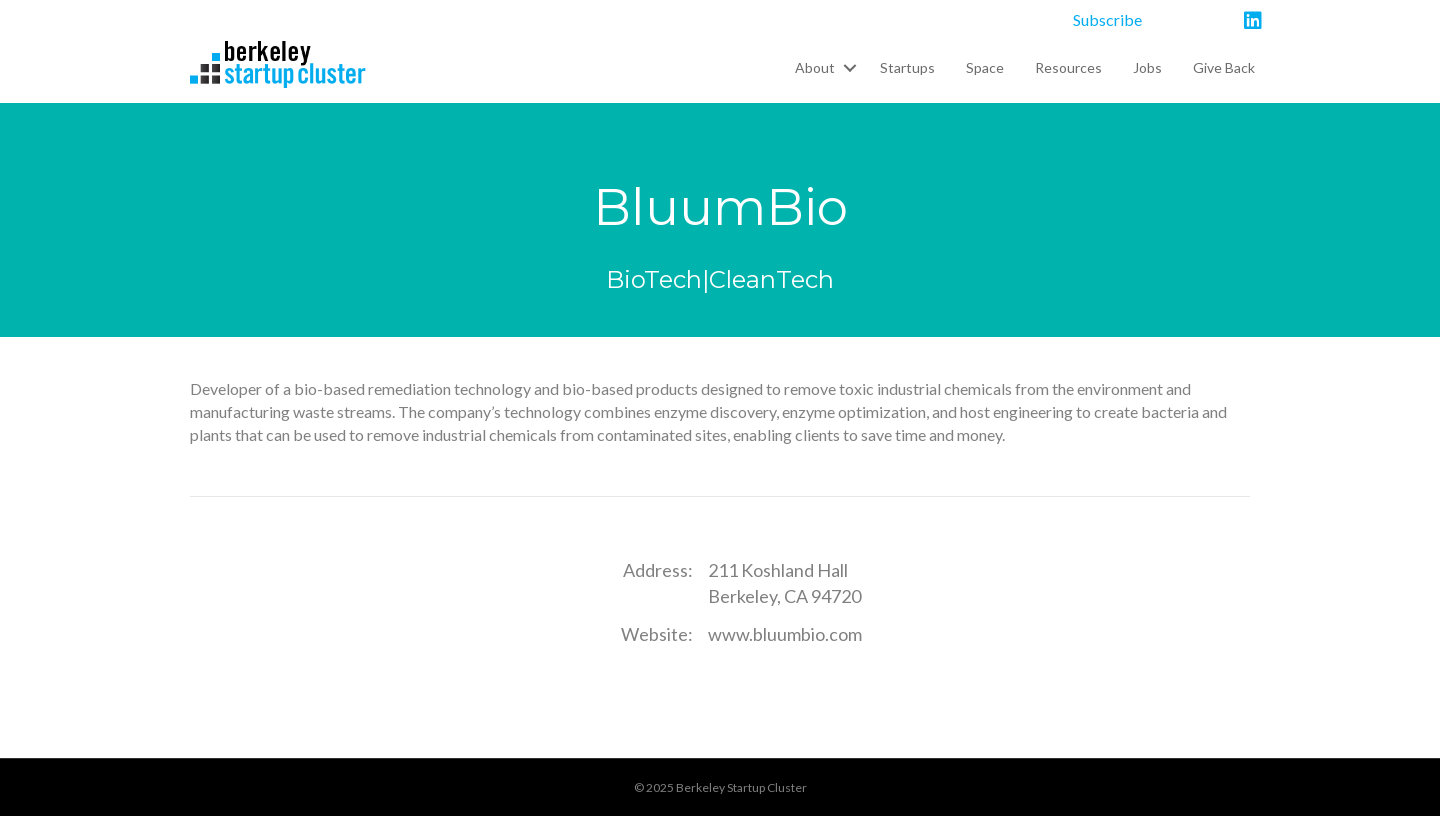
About (815, 67)
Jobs (1147, 67)
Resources (1068, 67)
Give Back (1224, 67)
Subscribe (1107, 19)
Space (985, 67)
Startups (907, 67)
